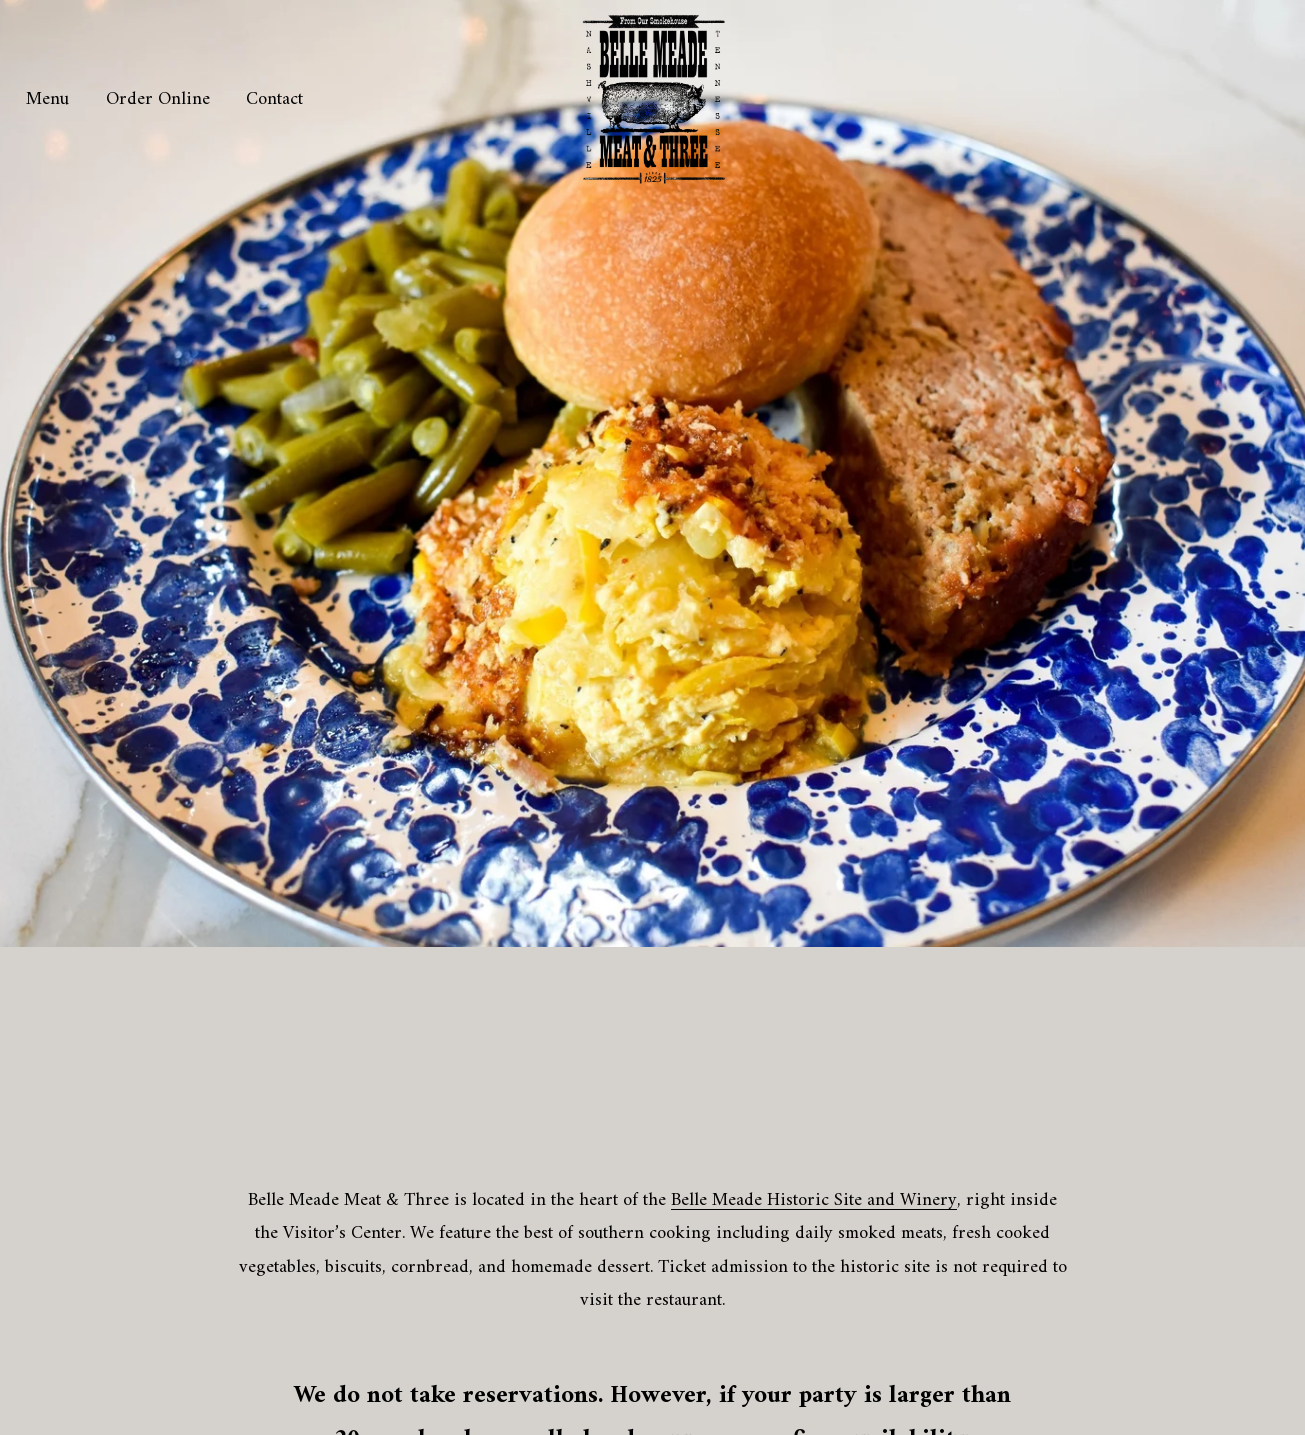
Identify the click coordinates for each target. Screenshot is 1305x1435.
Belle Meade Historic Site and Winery (814, 1200)
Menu (47, 99)
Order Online (158, 99)
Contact (274, 99)
